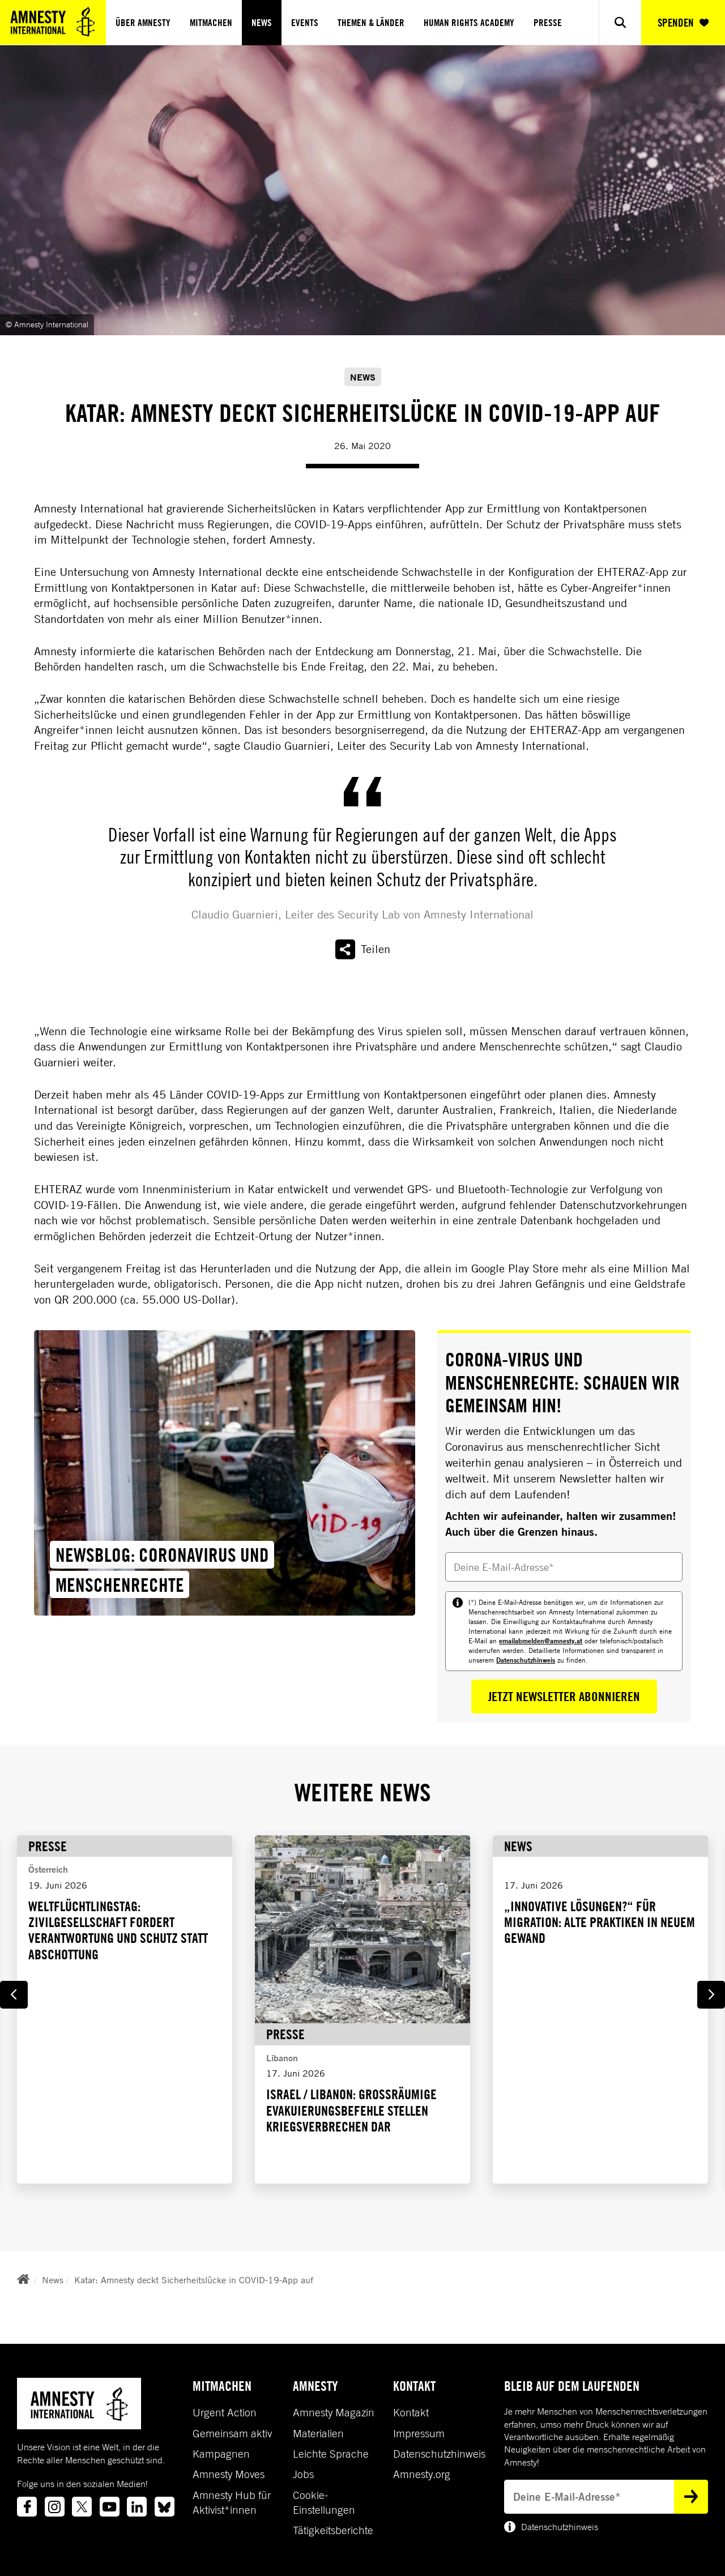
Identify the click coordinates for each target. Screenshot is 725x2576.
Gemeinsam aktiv (232, 2433)
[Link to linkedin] (137, 2507)
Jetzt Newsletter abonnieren (564, 1696)
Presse (548, 22)
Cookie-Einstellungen (324, 2502)
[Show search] (620, 22)
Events (304, 22)
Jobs (303, 2474)
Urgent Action (225, 2412)
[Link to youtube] (110, 2507)
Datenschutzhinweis (525, 1660)
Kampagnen (221, 2453)
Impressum (419, 2433)
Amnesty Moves (229, 2474)
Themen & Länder (371, 22)
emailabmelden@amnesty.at (540, 1641)
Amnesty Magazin (333, 2412)
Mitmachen (211, 22)
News (261, 22)
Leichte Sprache (331, 2453)
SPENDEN (683, 22)
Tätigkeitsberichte (333, 2530)
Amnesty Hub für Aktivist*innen (232, 2502)
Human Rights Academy (469, 22)
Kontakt (411, 2412)
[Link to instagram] (55, 2507)
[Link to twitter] (82, 2507)
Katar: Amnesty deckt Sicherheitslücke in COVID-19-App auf (193, 2279)
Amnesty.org (421, 2474)
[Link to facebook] (27, 2507)
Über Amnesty (143, 22)
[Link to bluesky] (164, 2507)
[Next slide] (711, 1995)
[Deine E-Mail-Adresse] (564, 1567)
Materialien (318, 2433)
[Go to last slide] (14, 1995)
